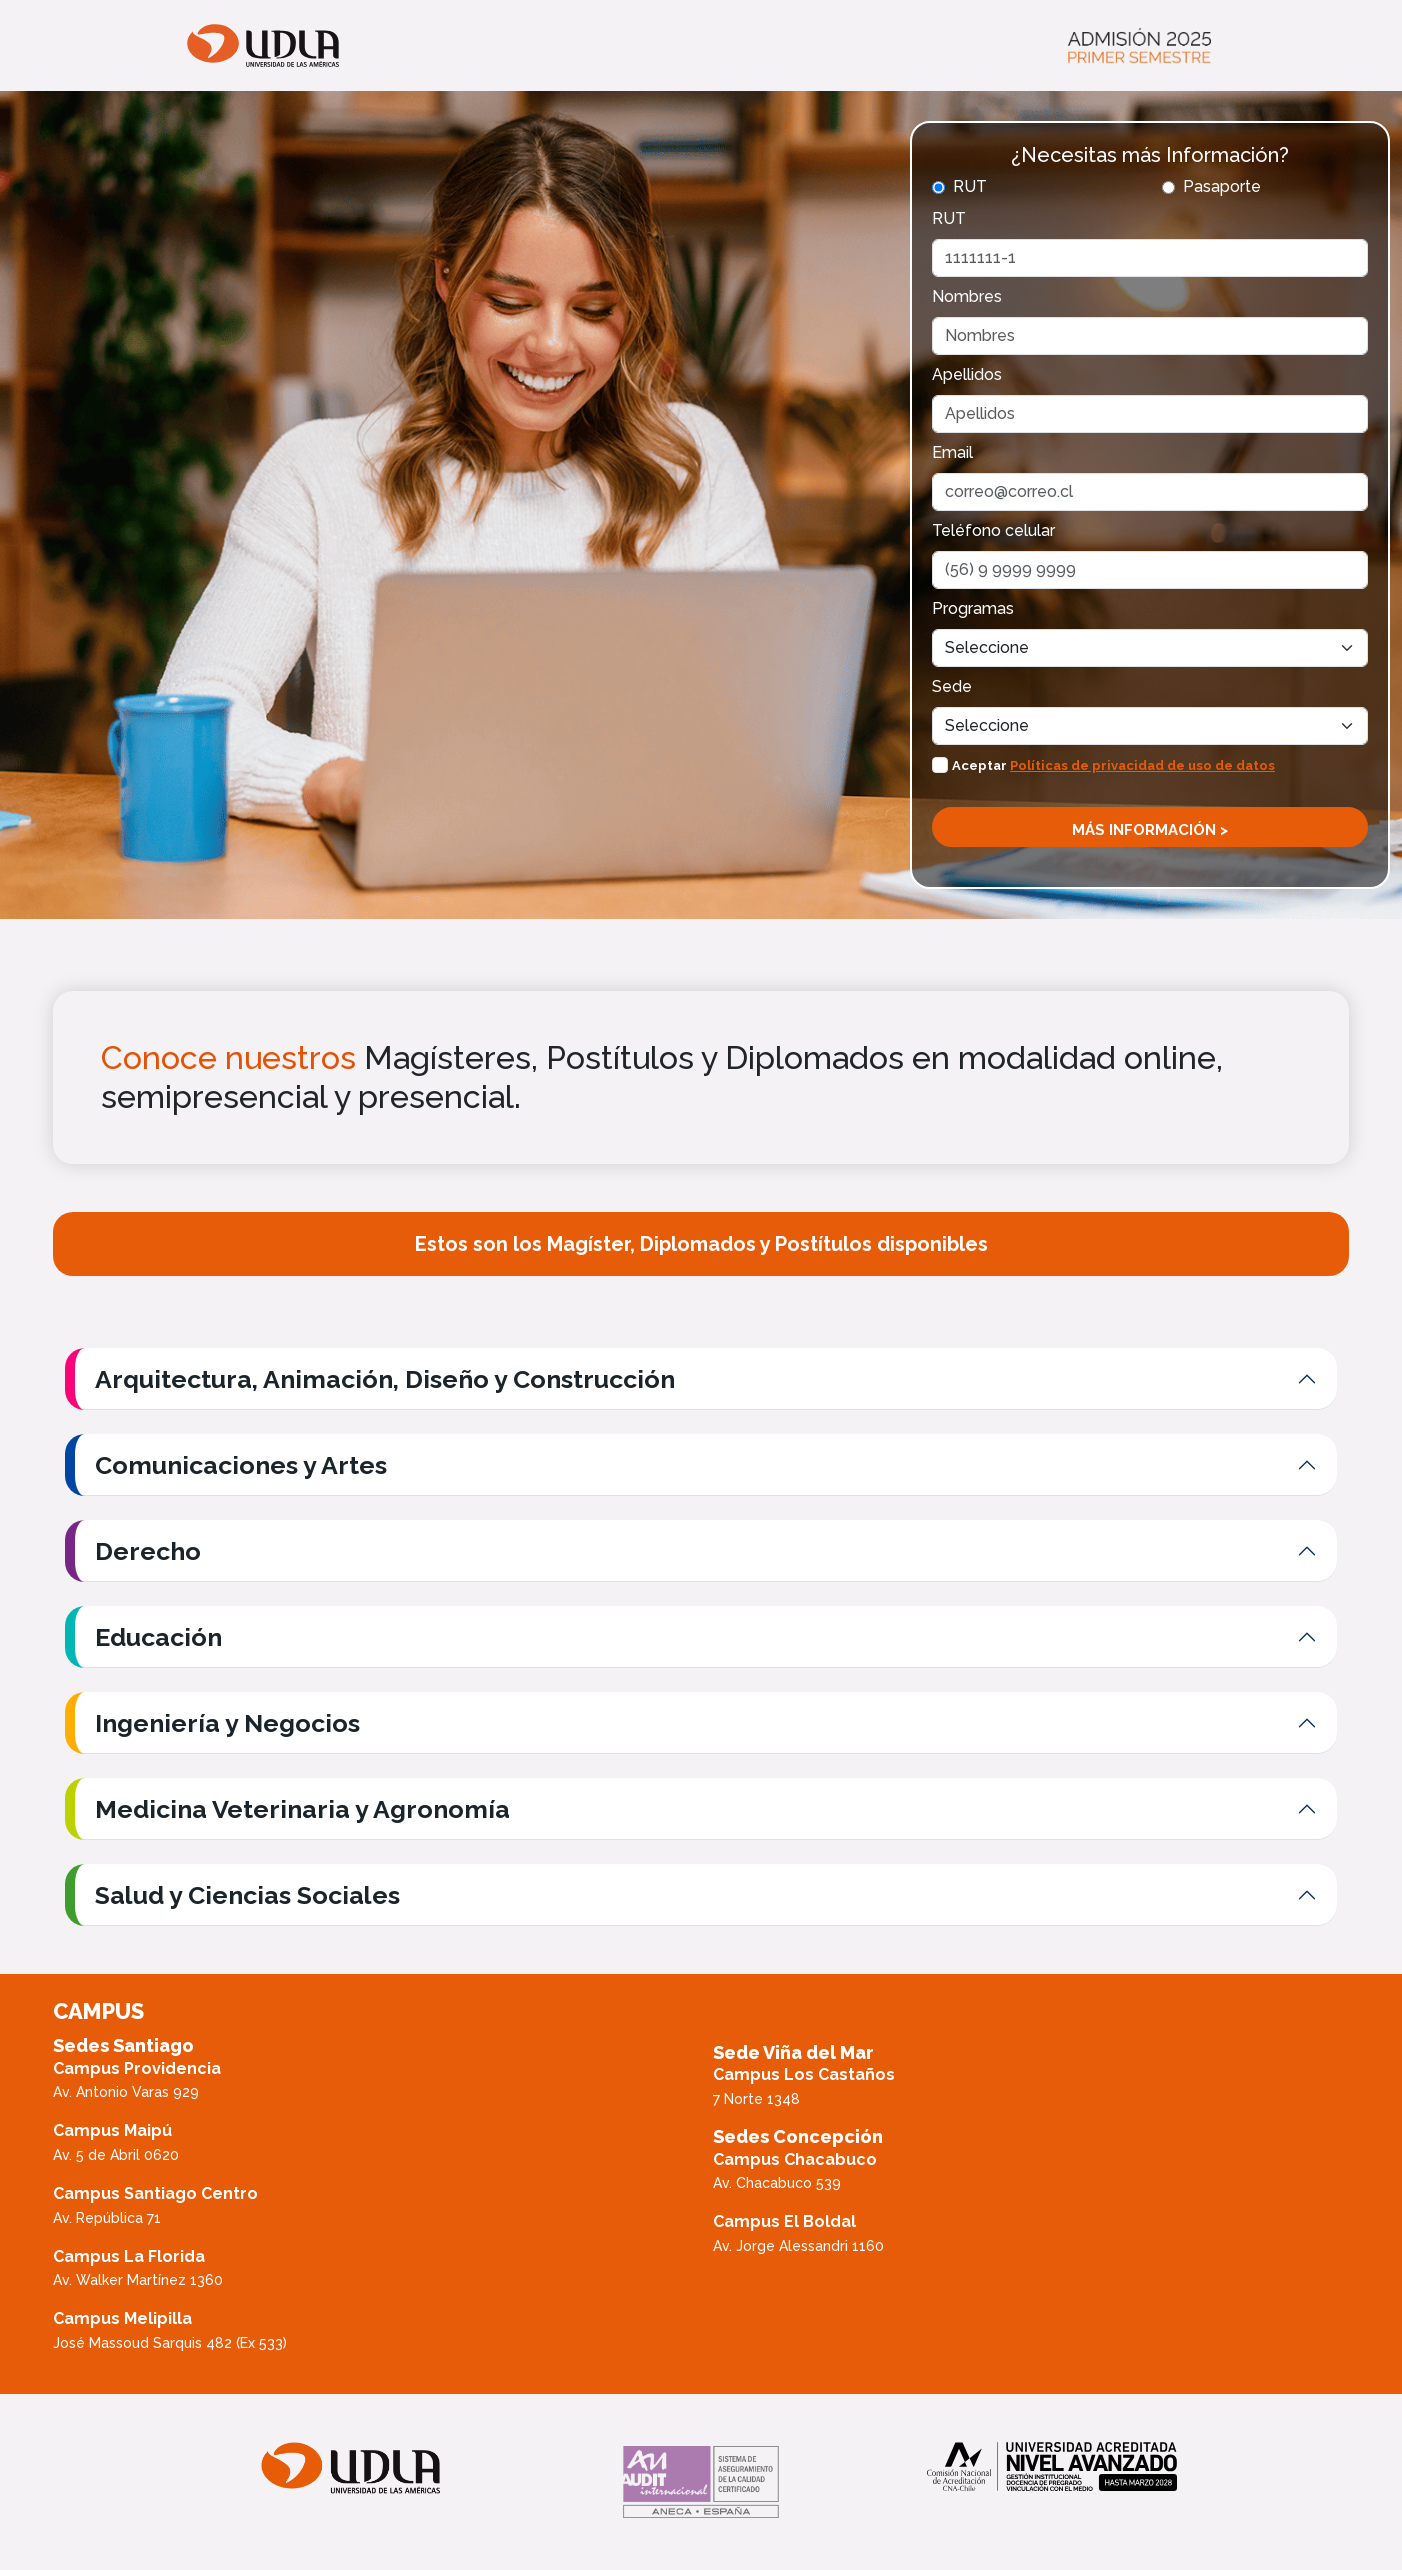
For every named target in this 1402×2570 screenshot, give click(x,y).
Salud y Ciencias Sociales (247, 1895)
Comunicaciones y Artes (241, 1465)
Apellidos (967, 374)
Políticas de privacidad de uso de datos (1142, 765)
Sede (952, 686)
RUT (970, 186)
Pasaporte (1222, 186)
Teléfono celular (993, 530)
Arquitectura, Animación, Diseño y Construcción (385, 1379)
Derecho (148, 1551)
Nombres (967, 296)
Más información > (1150, 830)
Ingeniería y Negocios (227, 1723)
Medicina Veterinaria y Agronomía (302, 1809)
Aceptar (1113, 765)
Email (952, 452)
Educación (158, 1637)
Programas (973, 608)
